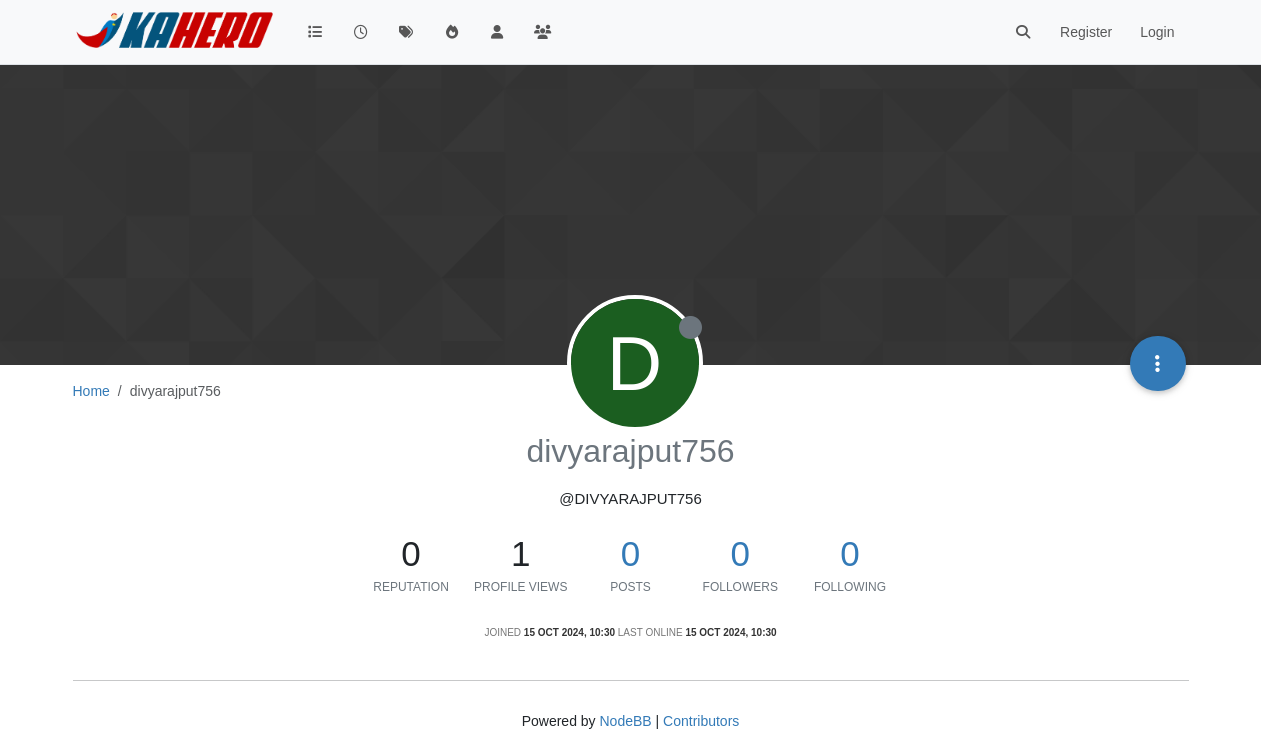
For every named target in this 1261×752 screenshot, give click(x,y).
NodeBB (625, 721)
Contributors (701, 721)
